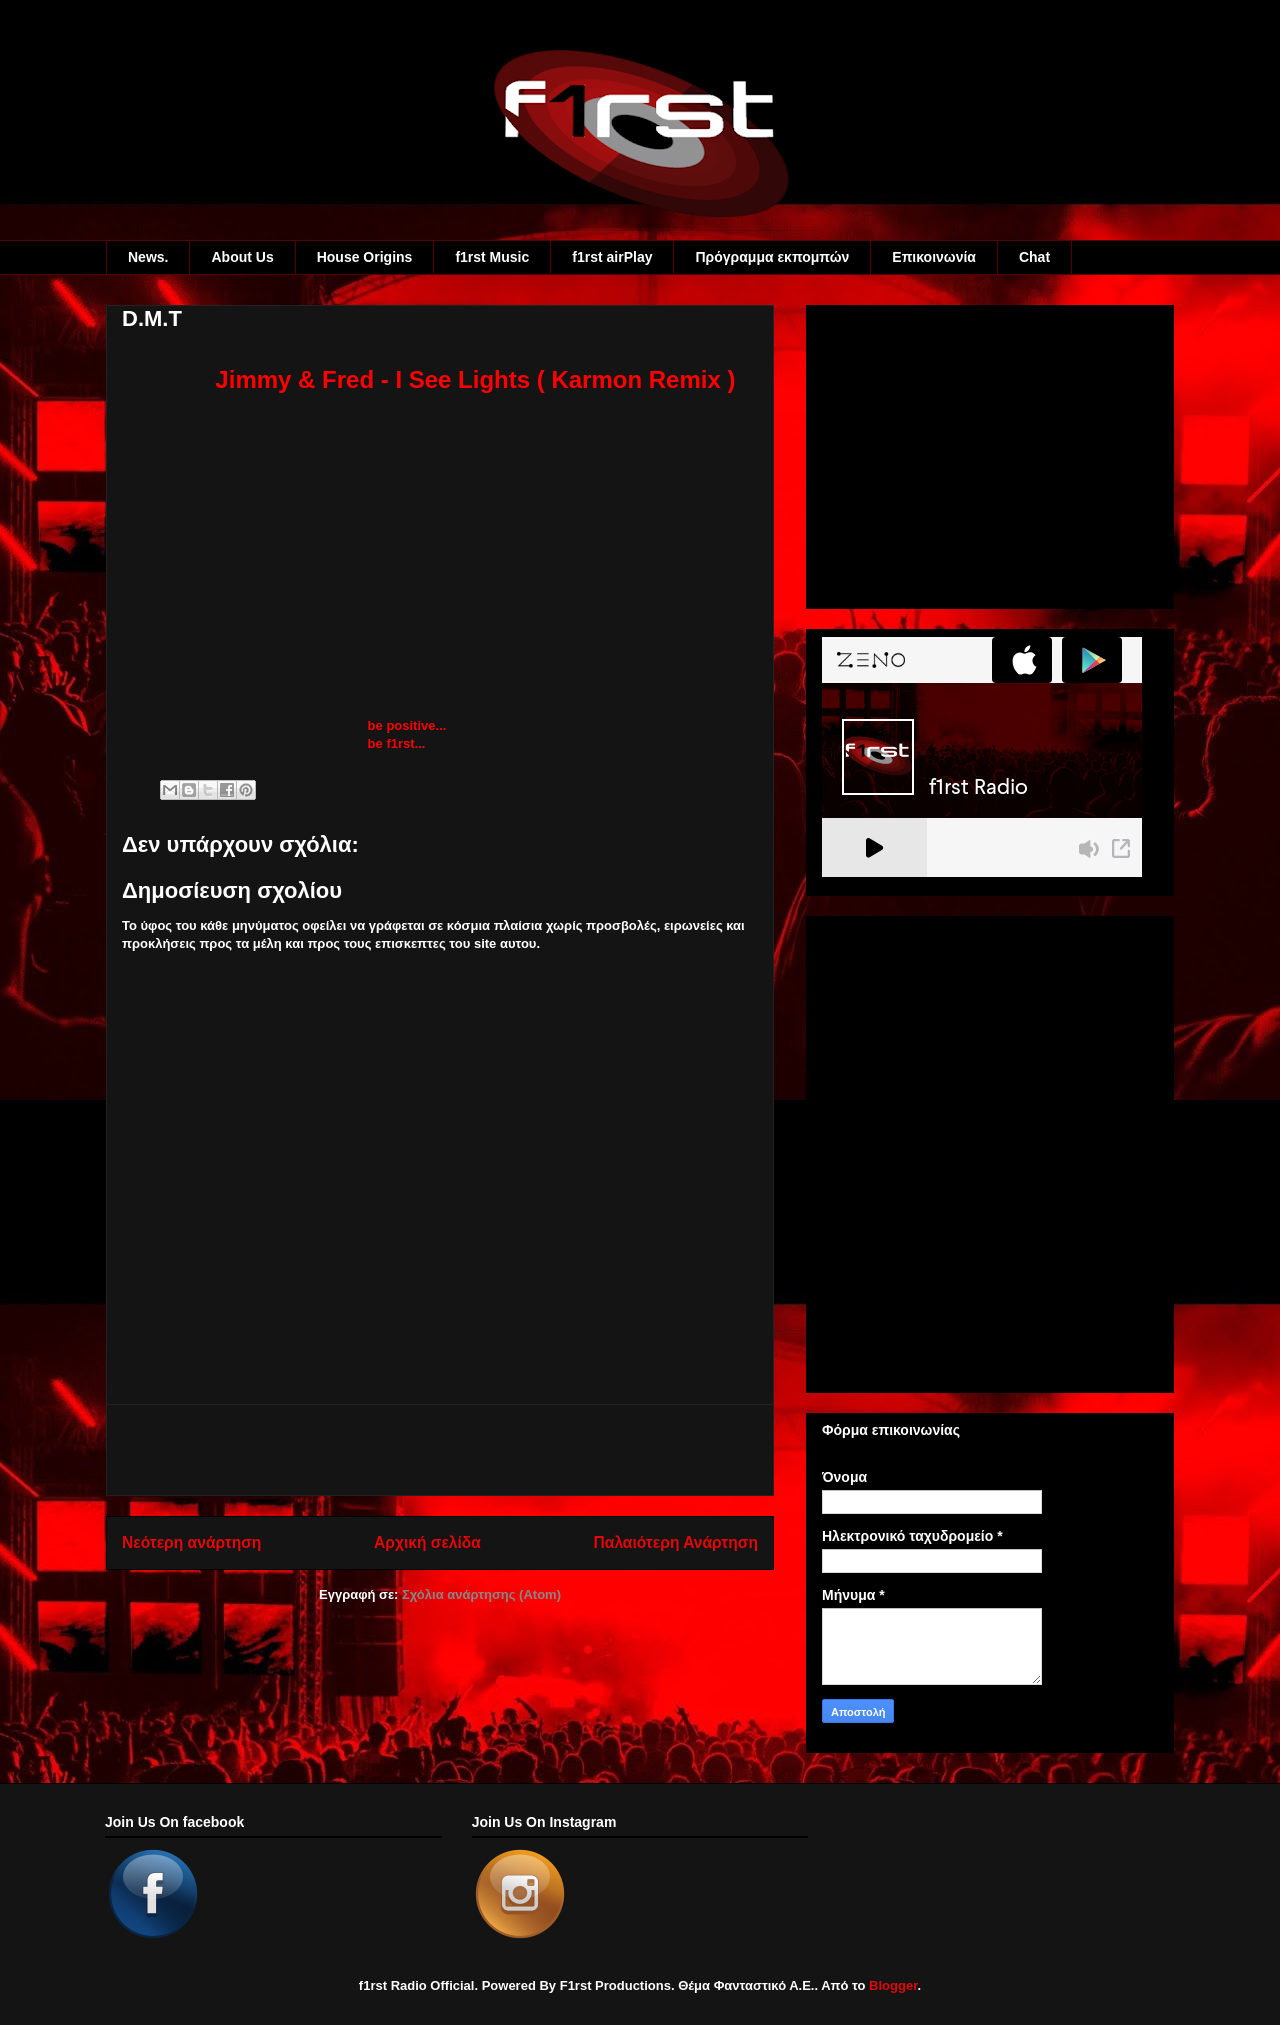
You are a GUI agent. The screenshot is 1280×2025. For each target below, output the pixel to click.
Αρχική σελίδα (427, 1542)
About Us (242, 257)
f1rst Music (492, 257)
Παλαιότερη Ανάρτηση (676, 1542)
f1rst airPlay (612, 257)
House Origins (365, 257)
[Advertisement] (440, 1450)
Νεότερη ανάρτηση (191, 1542)
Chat (1034, 257)
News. (148, 257)
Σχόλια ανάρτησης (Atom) (481, 1594)
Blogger (893, 1985)
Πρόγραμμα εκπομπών (772, 257)
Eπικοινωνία (934, 257)
